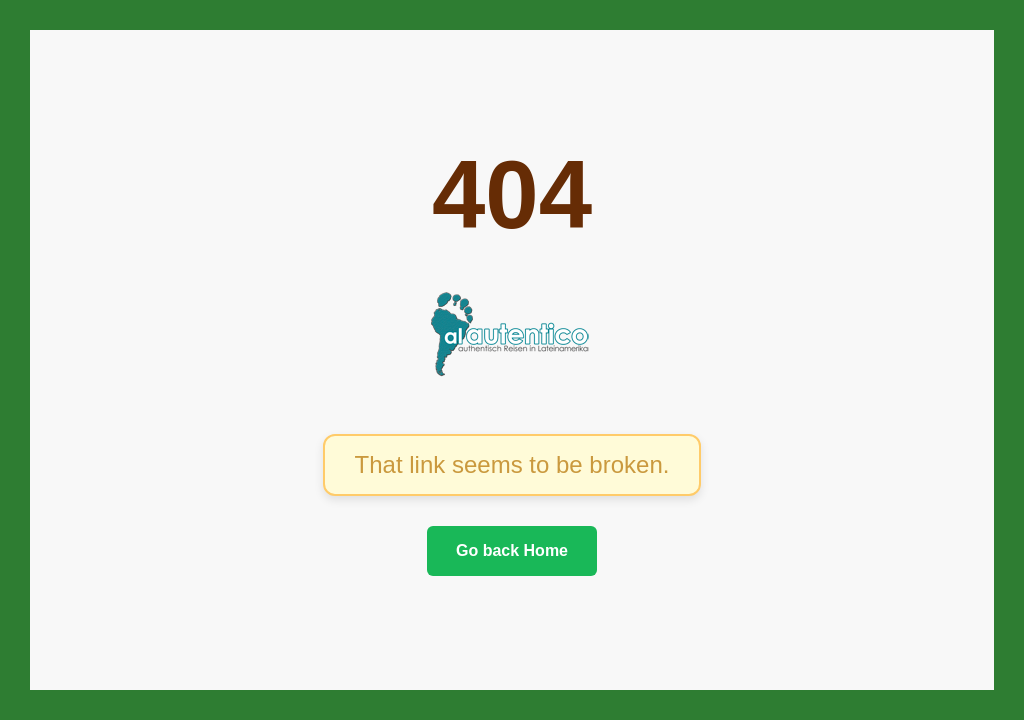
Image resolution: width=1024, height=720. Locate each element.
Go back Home (512, 550)
